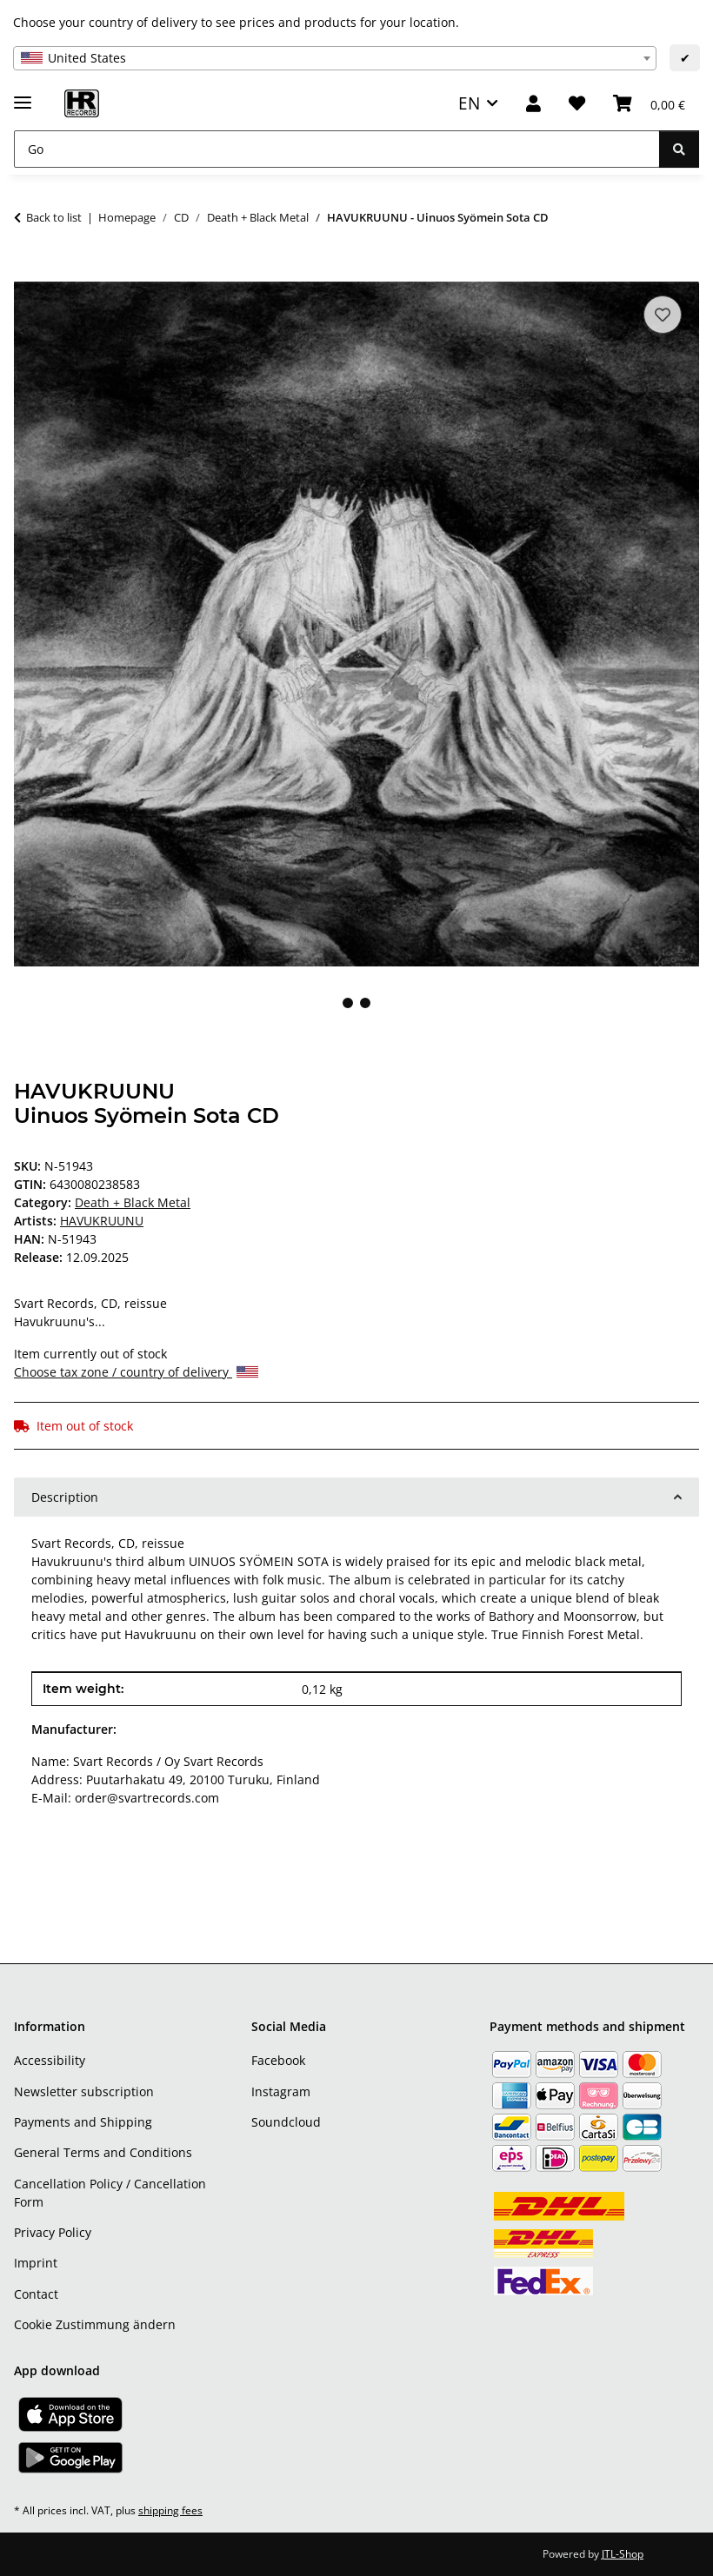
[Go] (337, 149)
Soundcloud (286, 2122)
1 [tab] (348, 1003)
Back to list (54, 217)
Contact (36, 2294)
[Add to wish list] (662, 314)
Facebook (278, 2060)
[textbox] (335, 58)
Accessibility (49, 2060)
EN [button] (469, 103)
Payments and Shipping (83, 2122)
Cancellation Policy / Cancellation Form (110, 2192)
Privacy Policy (52, 2232)
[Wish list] (577, 103)
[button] (533, 103)
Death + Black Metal (132, 1202)
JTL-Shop (622, 2553)
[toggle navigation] (22, 95)
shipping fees (170, 2510)
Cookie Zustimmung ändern (95, 2324)
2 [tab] (365, 1003)
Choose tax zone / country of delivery (136, 1372)
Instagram (280, 2091)
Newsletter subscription (84, 2091)
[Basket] (649, 103)
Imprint (35, 2262)
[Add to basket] (28, 272)
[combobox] (334, 58)
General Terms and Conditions (103, 2152)
